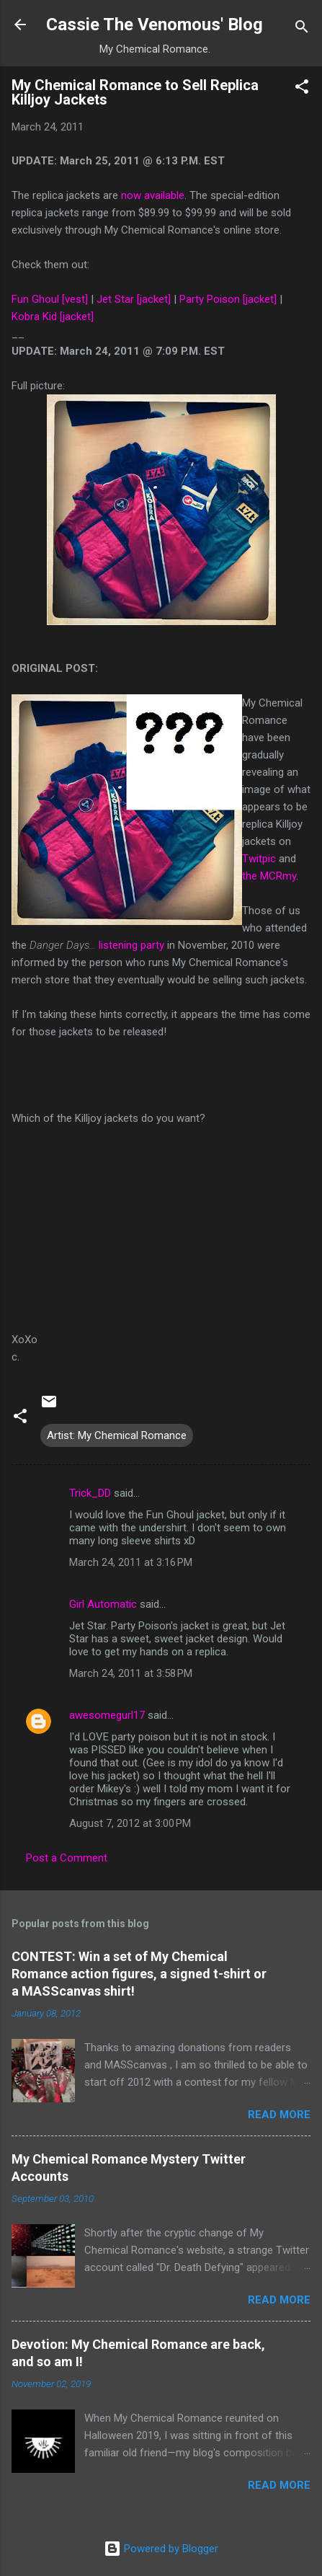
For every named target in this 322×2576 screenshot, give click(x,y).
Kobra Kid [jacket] (53, 316)
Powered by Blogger (161, 2548)
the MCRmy (269, 875)
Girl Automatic (103, 1604)
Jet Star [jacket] (134, 299)
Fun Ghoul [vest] (50, 299)
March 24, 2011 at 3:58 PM (130, 1673)
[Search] (301, 29)
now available (152, 195)
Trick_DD (90, 1493)
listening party (131, 945)
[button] (301, 89)
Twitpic (259, 858)
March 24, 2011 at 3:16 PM (130, 1562)
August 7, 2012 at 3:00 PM (130, 1823)
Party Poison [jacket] (228, 299)
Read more (279, 2114)
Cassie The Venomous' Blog (154, 24)
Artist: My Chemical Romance (117, 1435)
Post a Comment (66, 1857)
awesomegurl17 (107, 1715)
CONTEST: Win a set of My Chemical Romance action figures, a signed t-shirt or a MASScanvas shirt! (139, 1974)
